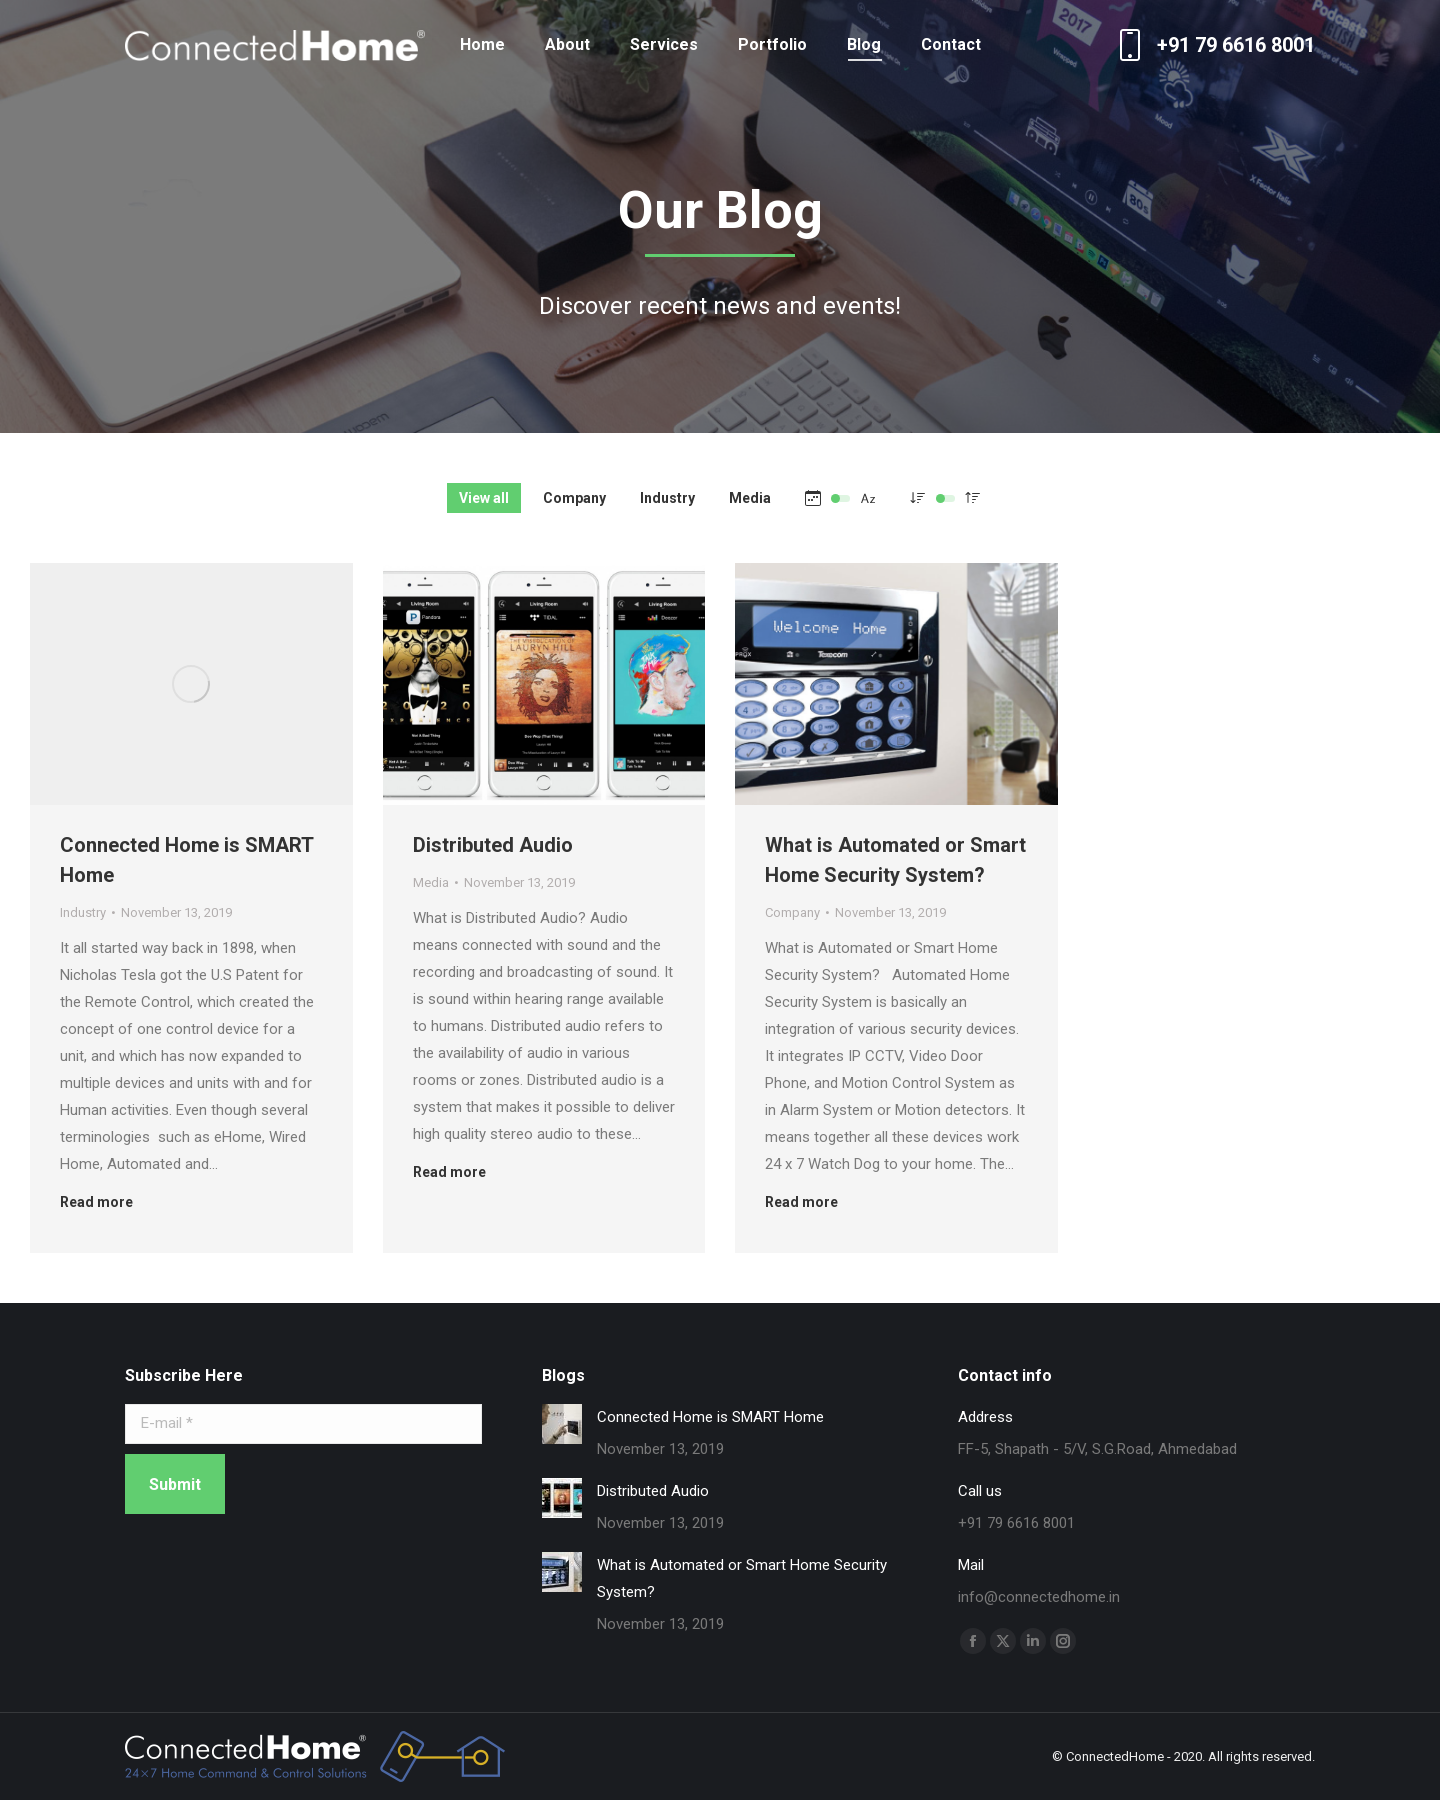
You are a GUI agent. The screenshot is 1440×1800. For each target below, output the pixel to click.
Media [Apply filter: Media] (750, 498)
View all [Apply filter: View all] (484, 498)
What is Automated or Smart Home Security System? (742, 1578)
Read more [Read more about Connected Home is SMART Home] (96, 1202)
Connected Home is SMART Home (710, 1417)
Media (431, 882)
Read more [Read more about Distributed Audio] (449, 1172)
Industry (83, 912)
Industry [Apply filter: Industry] (667, 498)
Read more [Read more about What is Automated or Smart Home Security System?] (801, 1202)
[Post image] (191, 684)
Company (792, 912)
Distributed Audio (493, 845)
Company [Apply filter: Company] (574, 498)
